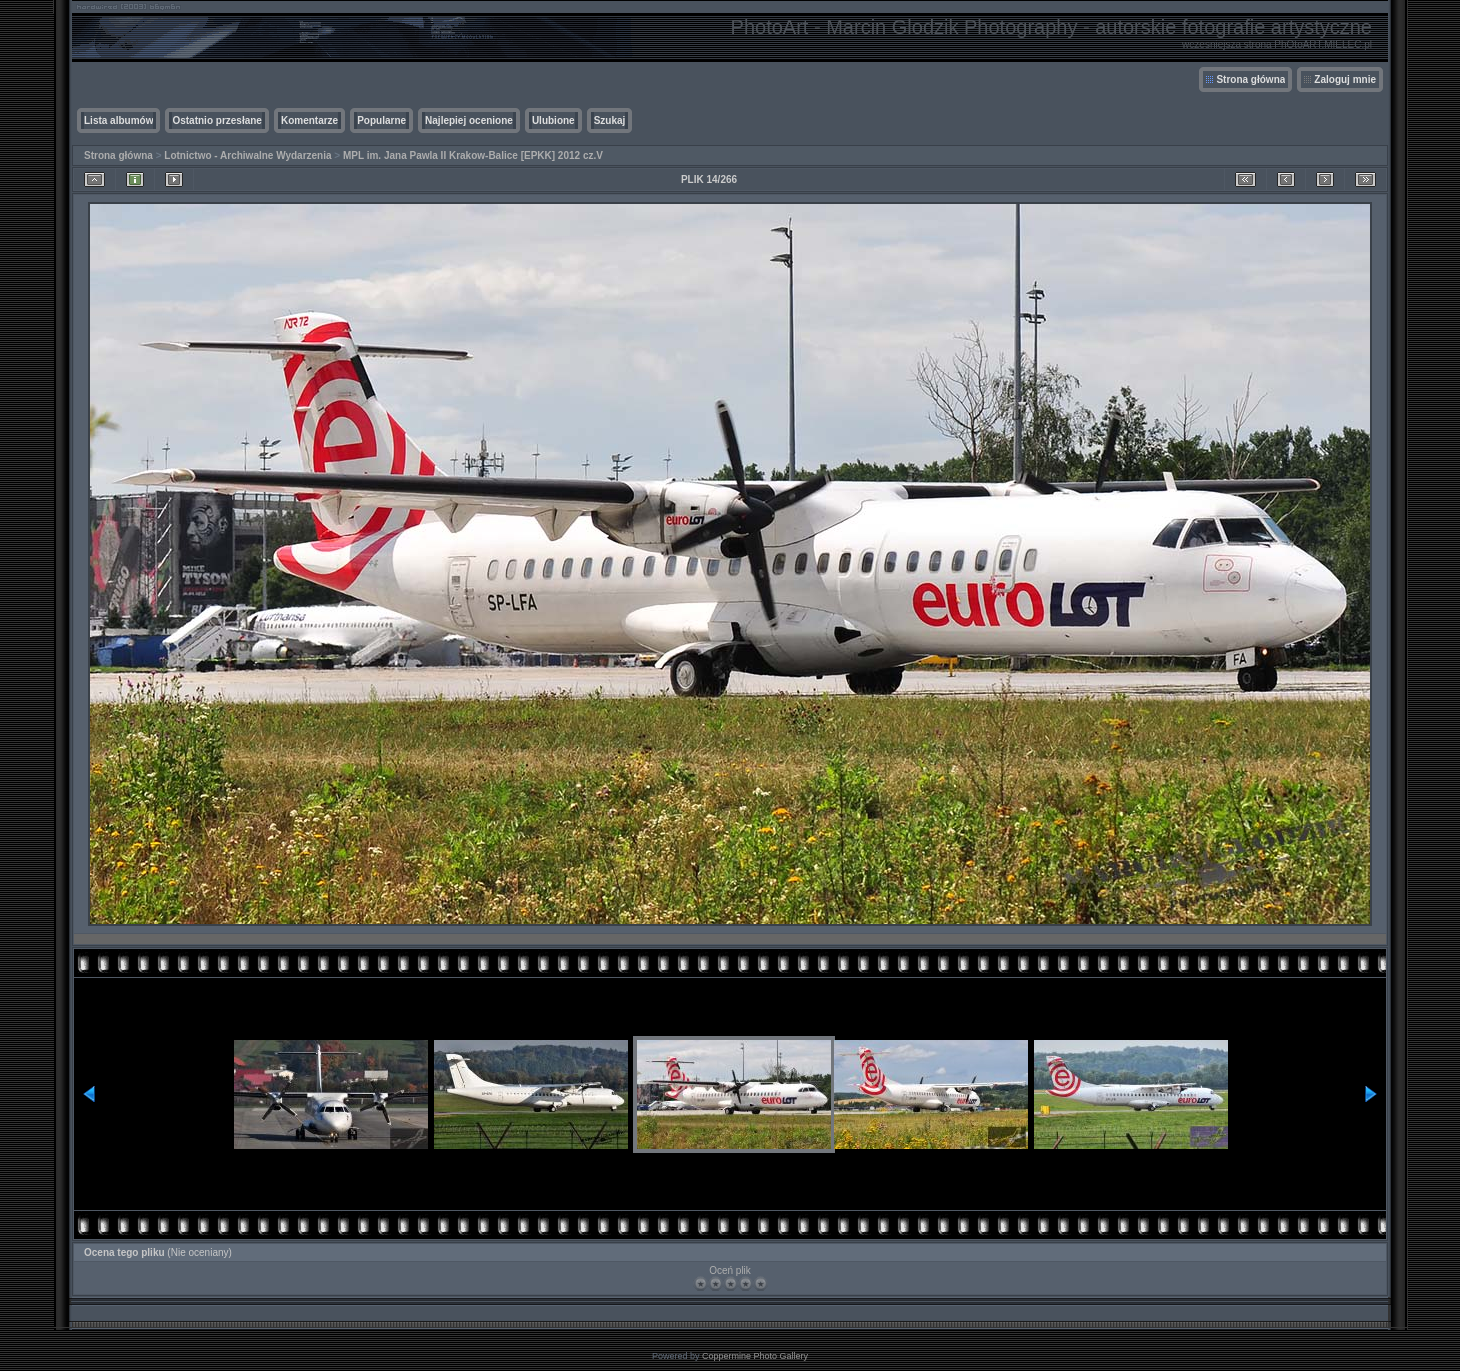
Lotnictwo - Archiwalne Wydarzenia (247, 155)
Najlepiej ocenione (469, 120)
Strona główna (1250, 79)
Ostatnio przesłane (216, 120)
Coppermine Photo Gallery (755, 1356)
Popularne (381, 120)
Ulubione (553, 120)
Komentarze (309, 120)
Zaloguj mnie (1345, 79)
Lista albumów (118, 120)
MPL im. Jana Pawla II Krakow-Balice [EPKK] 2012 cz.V (473, 155)
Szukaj (610, 120)
